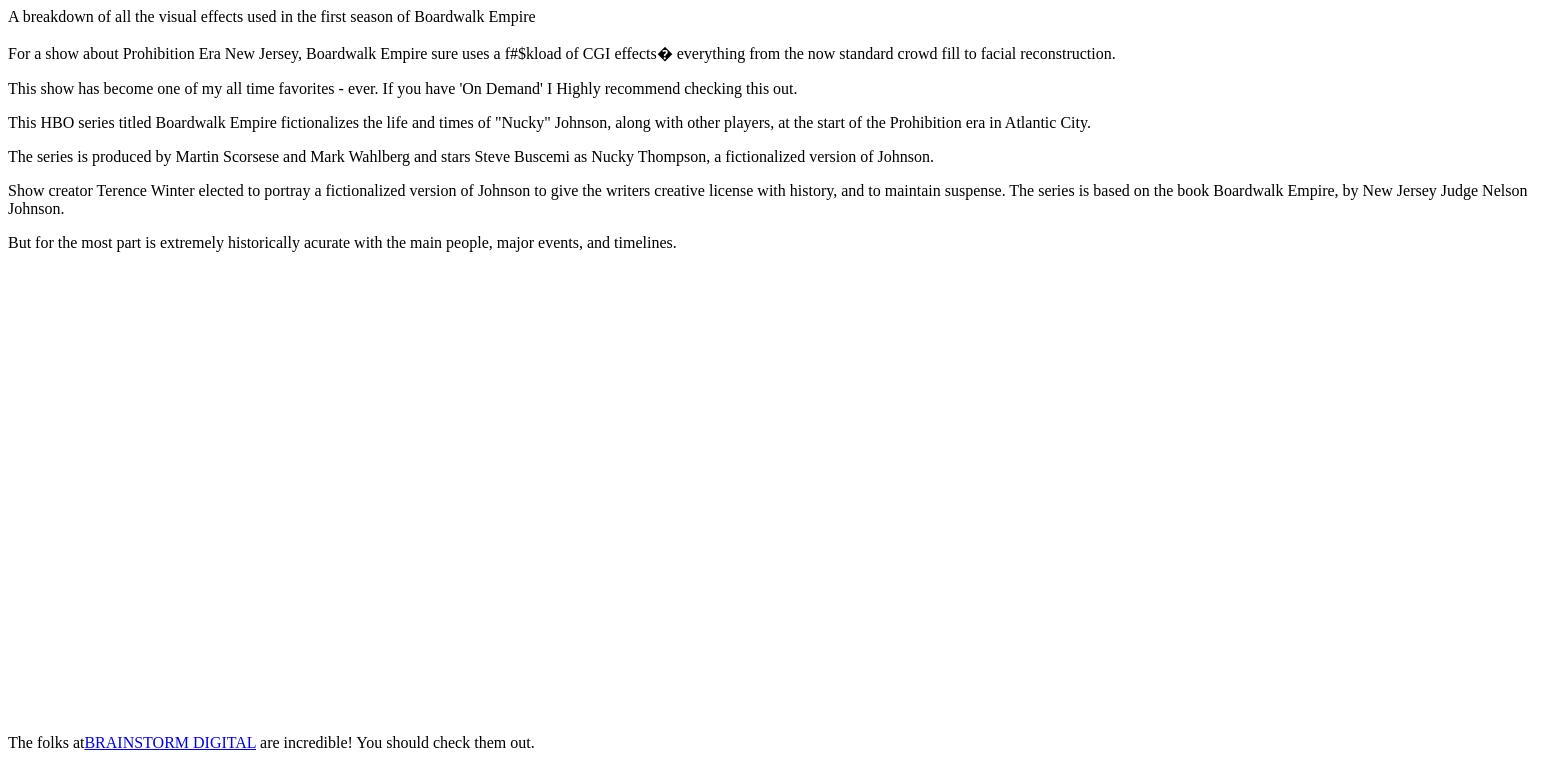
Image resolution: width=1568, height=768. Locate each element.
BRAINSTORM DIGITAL (170, 742)
